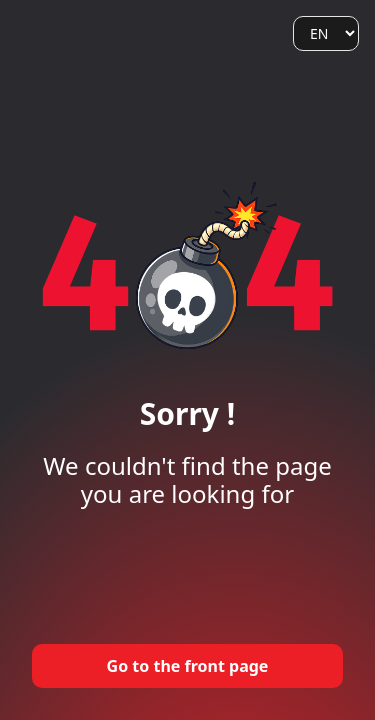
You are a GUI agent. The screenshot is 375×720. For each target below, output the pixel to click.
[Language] (326, 33)
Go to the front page (188, 666)
